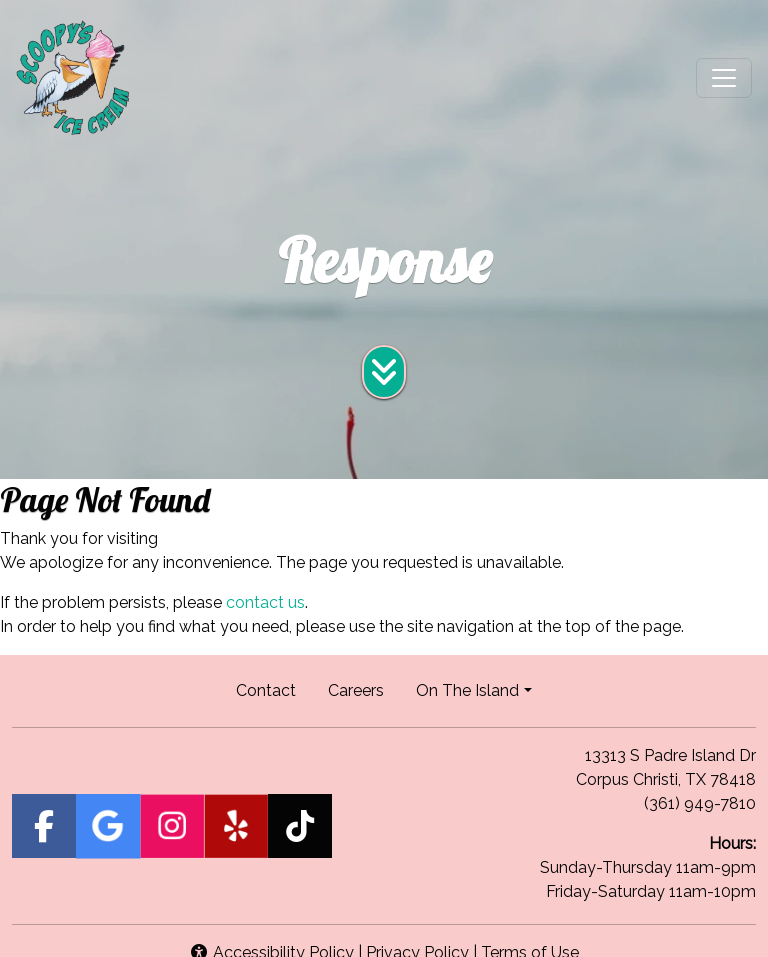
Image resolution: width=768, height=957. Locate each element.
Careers (364, 689)
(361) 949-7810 (700, 803)
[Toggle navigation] (724, 78)
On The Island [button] (467, 690)
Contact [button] (274, 689)
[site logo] (73, 77)
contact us (265, 602)
